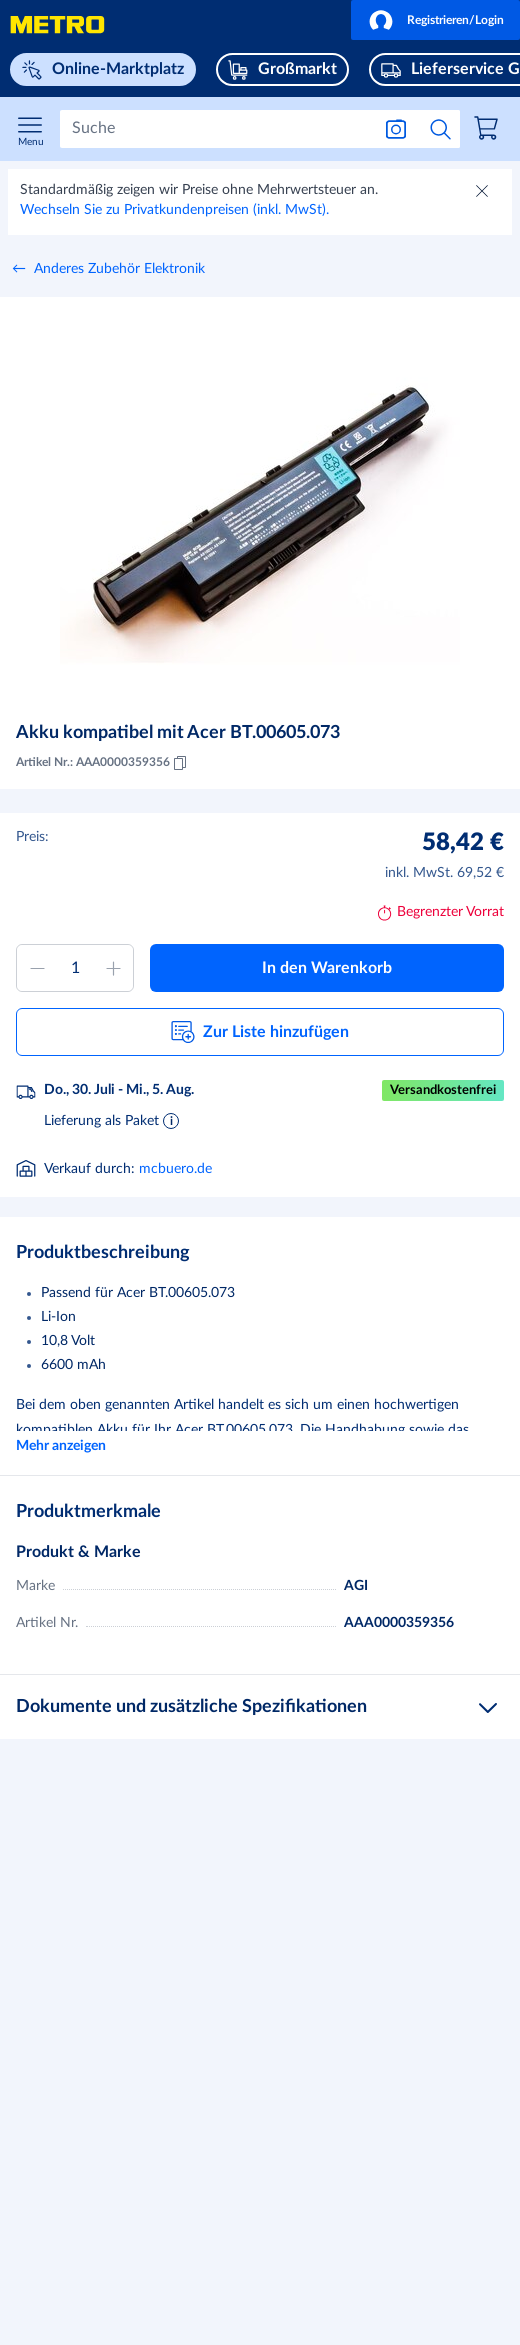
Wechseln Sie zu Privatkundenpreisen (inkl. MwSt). (174, 210)
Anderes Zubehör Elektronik (119, 269)
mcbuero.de (175, 1169)
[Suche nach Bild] (396, 129)
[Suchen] (215, 129)
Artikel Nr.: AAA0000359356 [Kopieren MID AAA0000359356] (103, 763)
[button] (435, 20)
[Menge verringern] (37, 968)
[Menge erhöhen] (113, 968)
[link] (489, 131)
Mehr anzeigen (61, 1446)
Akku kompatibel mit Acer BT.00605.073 (178, 733)
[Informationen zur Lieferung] (171, 1120)
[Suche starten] (441, 129)
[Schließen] (484, 193)
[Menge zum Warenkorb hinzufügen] (75, 968)
